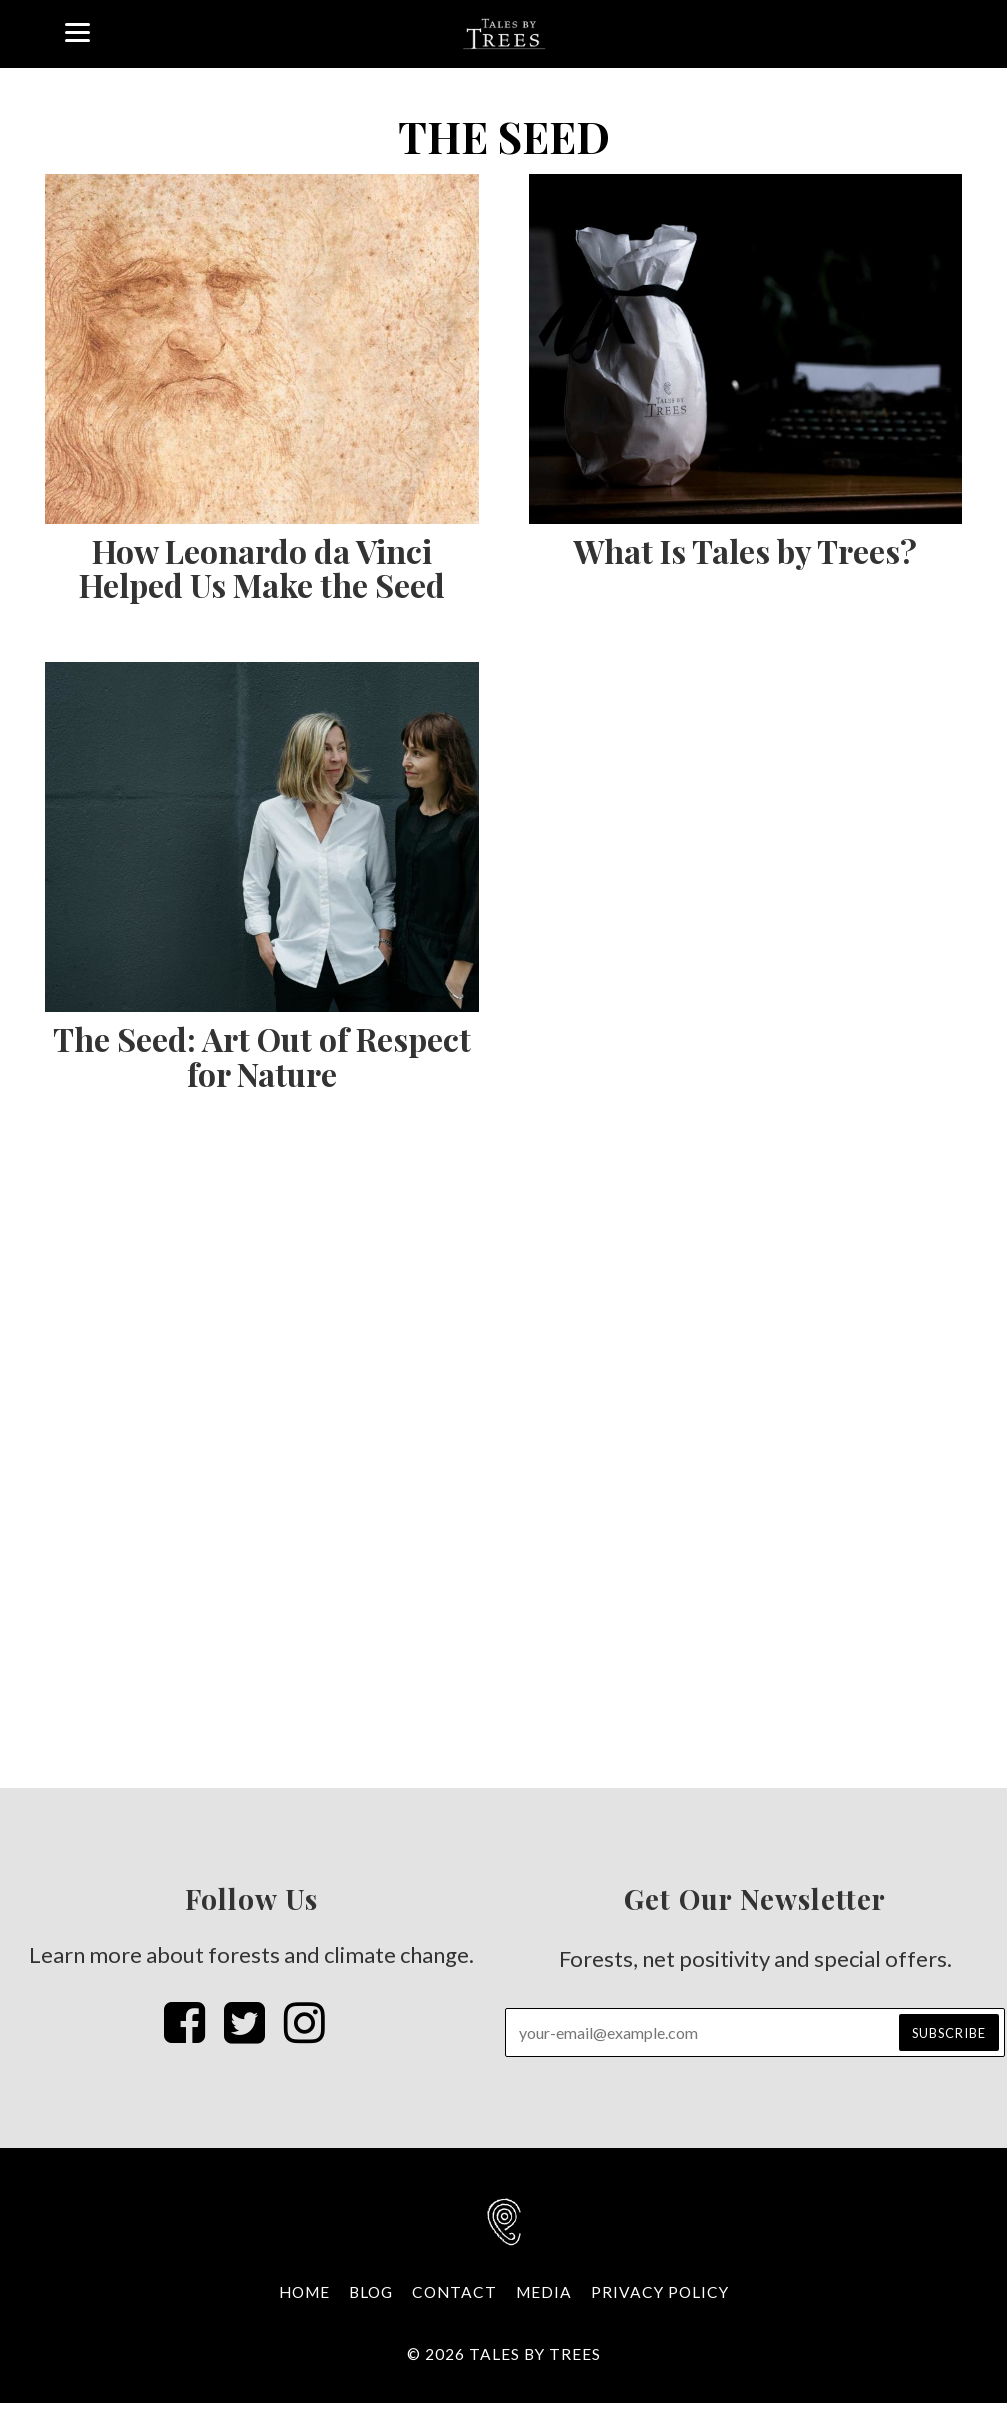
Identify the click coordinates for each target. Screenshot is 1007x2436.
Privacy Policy (660, 2292)
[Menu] (77, 30)
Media (544, 2292)
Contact (454, 2292)
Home (304, 2292)
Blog (371, 2292)
